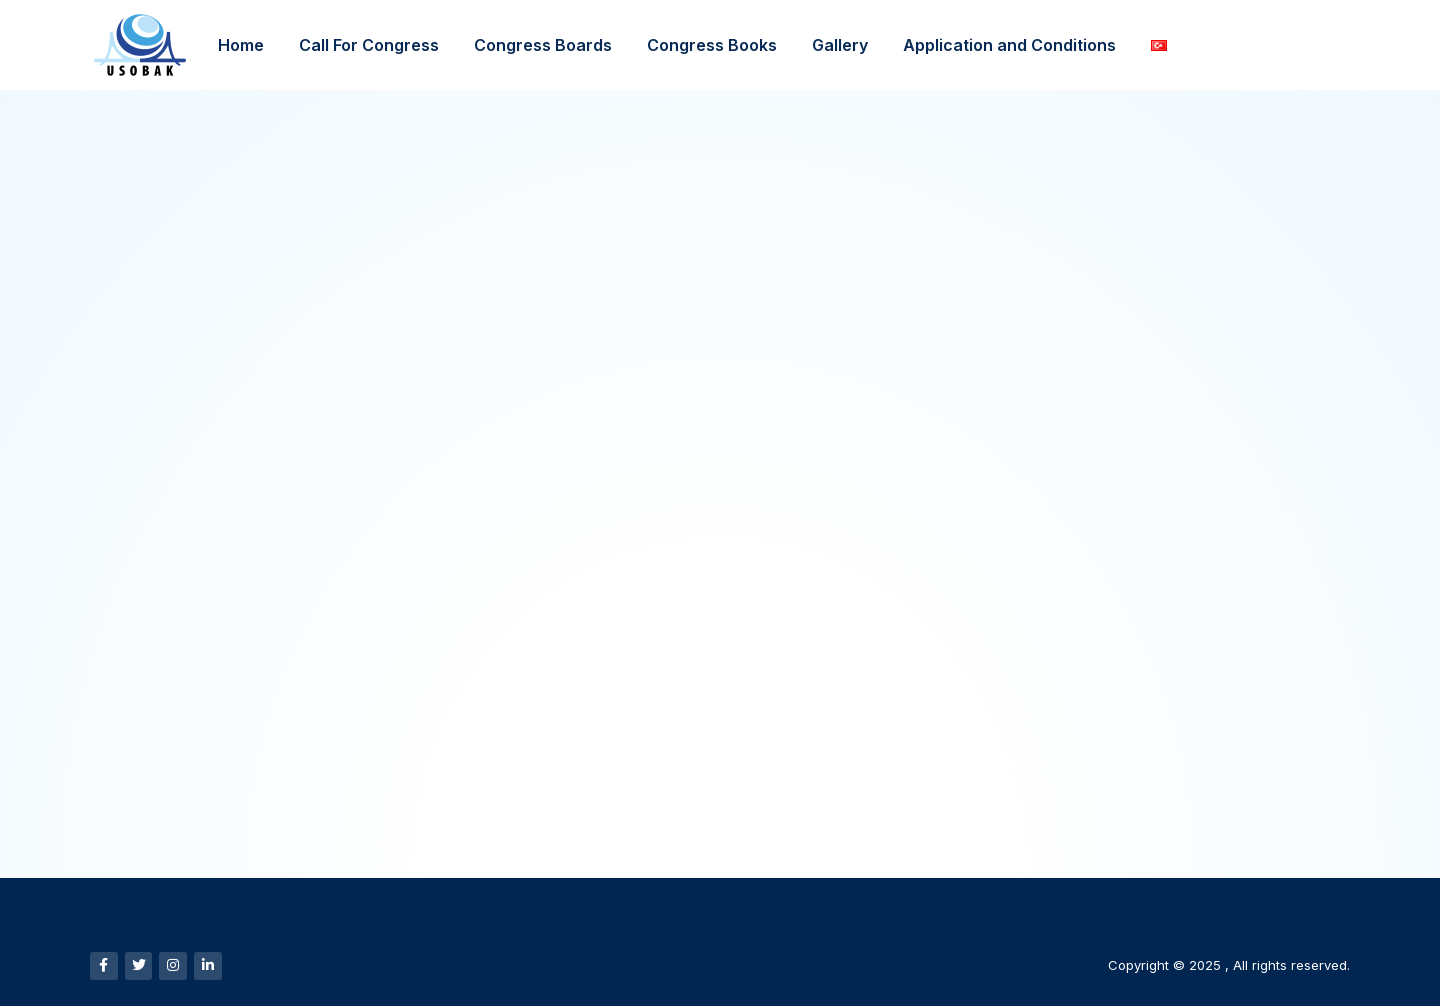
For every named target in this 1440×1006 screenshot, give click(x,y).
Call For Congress (369, 45)
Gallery (840, 45)
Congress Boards (543, 45)
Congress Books (712, 45)
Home (241, 45)
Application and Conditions (1009, 45)
